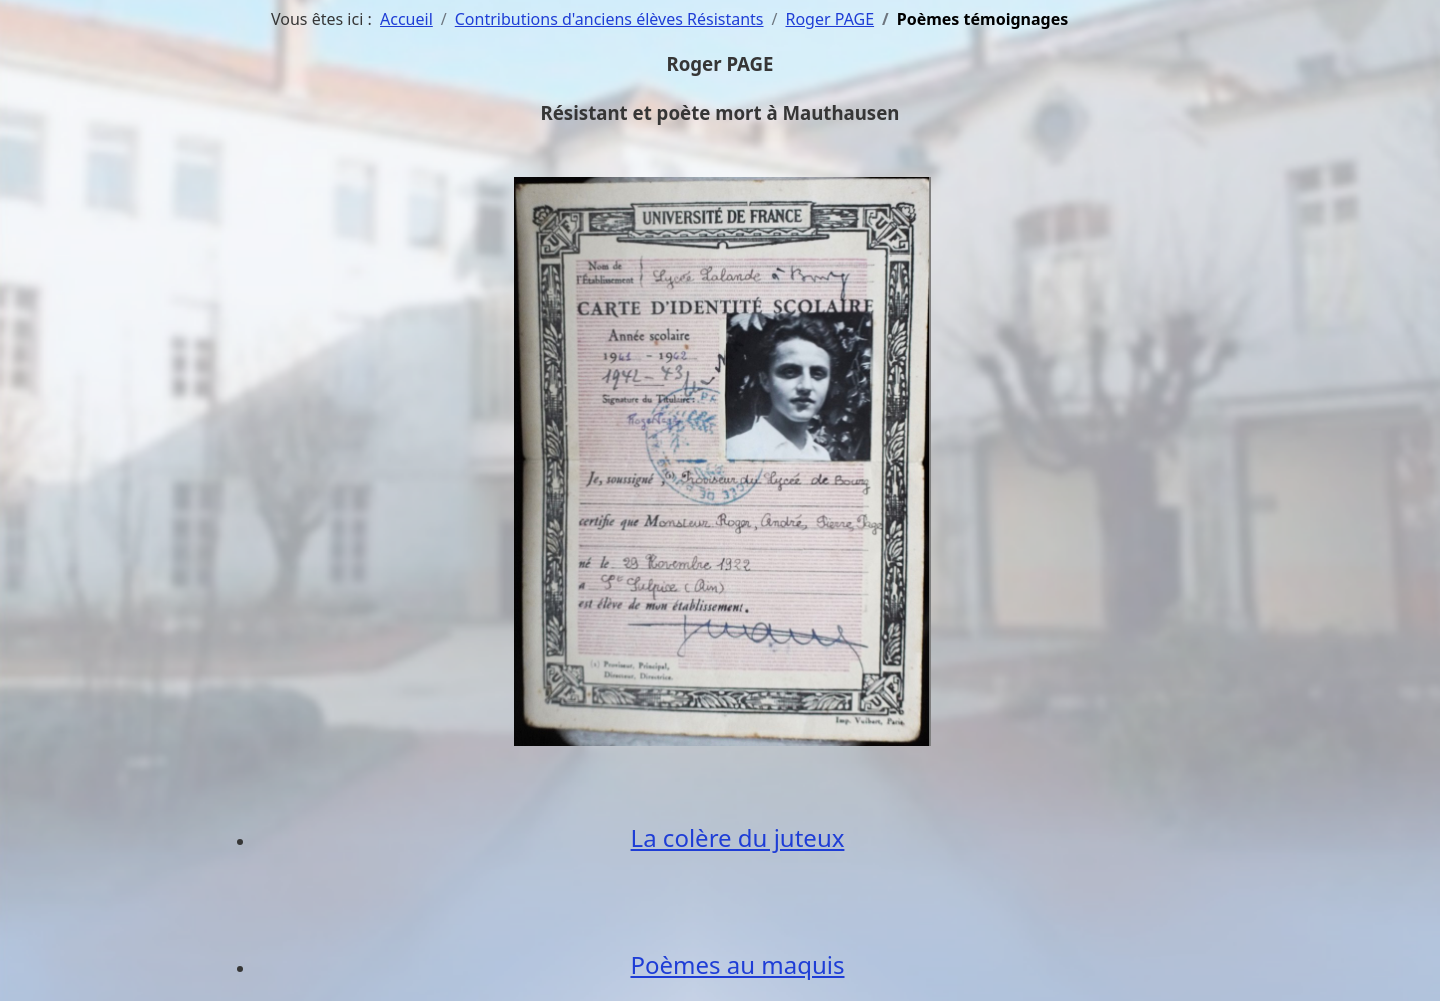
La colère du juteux (738, 837)
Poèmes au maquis (737, 964)
